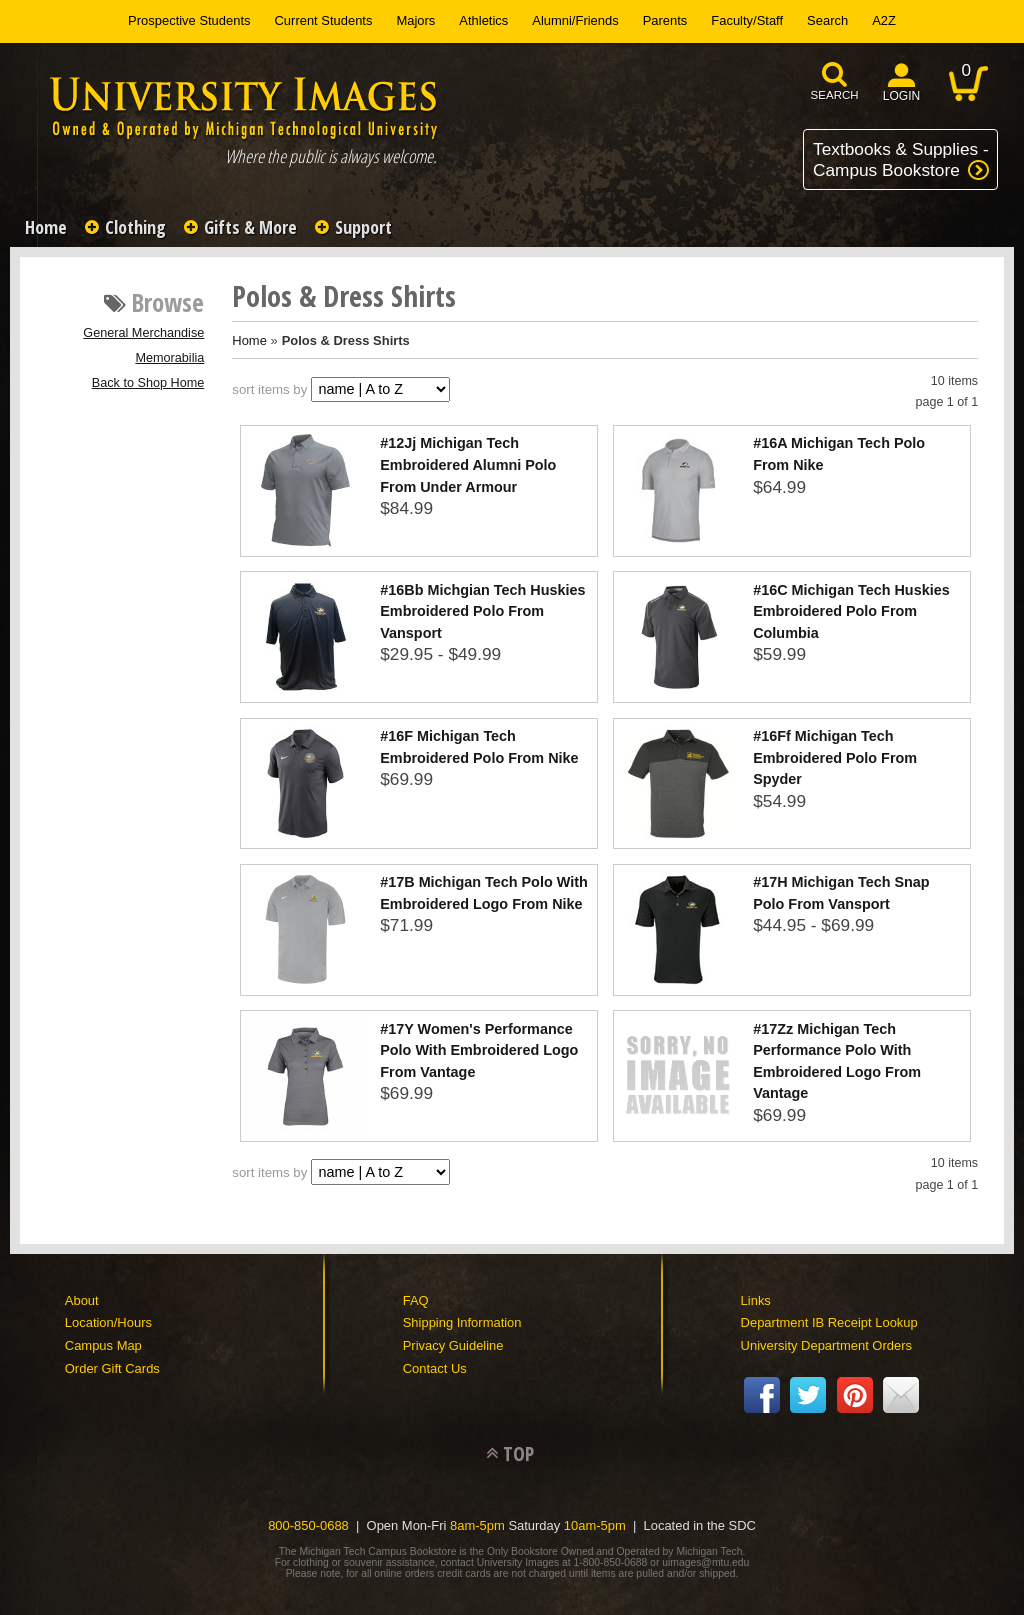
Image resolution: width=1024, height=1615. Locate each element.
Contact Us (435, 1368)
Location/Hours (108, 1322)
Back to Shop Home (148, 383)
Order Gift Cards (112, 1368)
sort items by (269, 389)
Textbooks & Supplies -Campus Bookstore (901, 159)
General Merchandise (143, 333)
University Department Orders (826, 1345)
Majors (415, 20)
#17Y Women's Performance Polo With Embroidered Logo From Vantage (479, 1050)
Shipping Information (462, 1322)
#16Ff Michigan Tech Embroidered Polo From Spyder (835, 757)
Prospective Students (189, 20)
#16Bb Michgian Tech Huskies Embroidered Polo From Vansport (482, 611)
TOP (518, 1453)
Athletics (483, 20)
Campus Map (103, 1345)
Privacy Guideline (453, 1345)
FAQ (416, 1300)
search (835, 95)
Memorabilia (169, 358)
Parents (665, 20)
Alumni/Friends (575, 20)
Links (756, 1300)
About (82, 1300)
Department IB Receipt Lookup (829, 1322)
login (902, 96)
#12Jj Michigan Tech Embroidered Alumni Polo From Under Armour (468, 464)
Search (827, 20)
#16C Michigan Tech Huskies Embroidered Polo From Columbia (851, 611)
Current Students (324, 20)
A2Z (884, 20)
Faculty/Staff (747, 20)
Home (46, 227)
